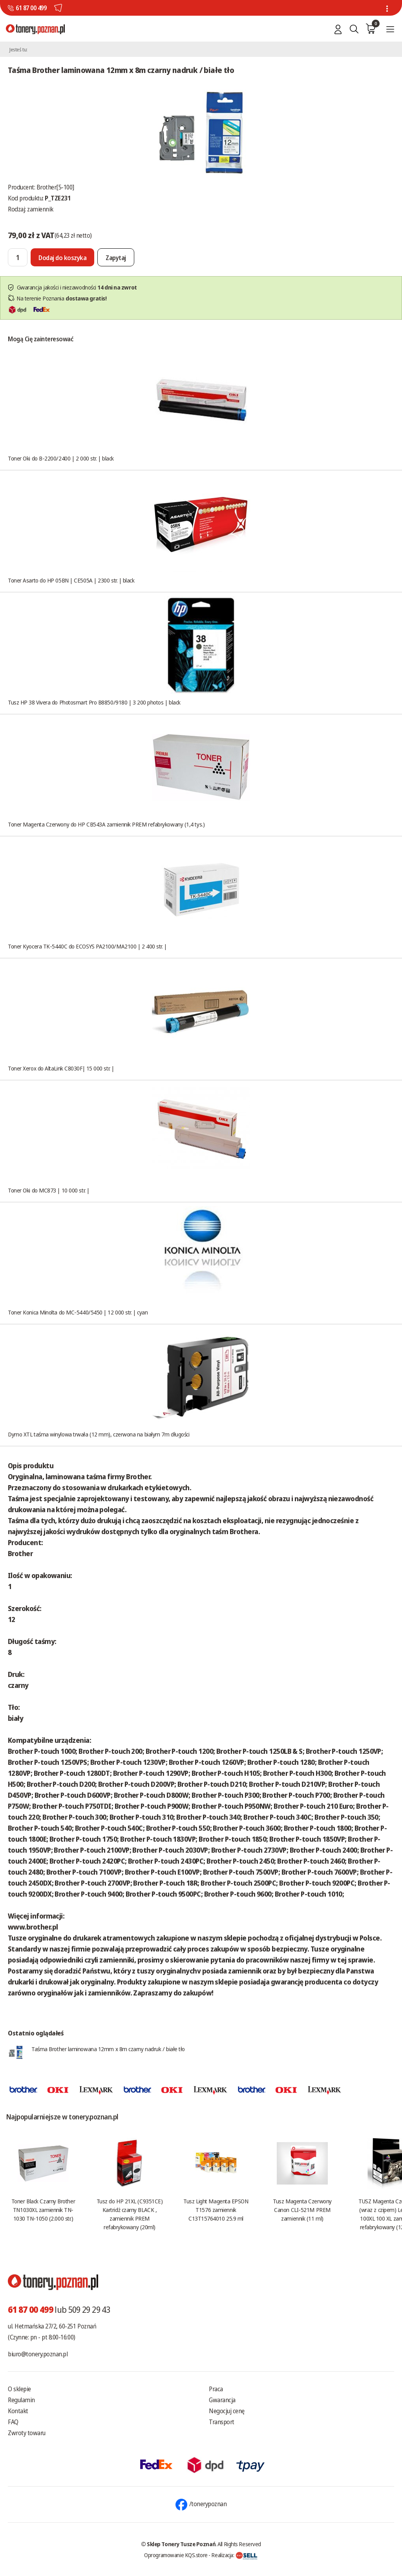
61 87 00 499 (31, 8)
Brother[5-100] (55, 187)
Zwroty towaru (27, 2433)
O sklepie (19, 2389)
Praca (216, 2389)
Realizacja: (234, 2555)
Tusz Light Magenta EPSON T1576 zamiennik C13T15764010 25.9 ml (215, 2209)
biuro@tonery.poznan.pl (38, 2354)
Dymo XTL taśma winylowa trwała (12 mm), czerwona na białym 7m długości (99, 1434)
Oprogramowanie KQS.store (176, 2555)
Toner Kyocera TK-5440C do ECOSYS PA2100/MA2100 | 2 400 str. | (87, 946)
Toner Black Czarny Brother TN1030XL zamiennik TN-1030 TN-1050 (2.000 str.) (43, 2209)
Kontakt (18, 2411)
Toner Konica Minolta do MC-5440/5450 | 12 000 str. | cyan (78, 1312)
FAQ (13, 2422)
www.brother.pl (33, 1927)
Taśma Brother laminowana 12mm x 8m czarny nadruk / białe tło (108, 2049)
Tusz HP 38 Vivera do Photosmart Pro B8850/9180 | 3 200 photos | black (94, 702)
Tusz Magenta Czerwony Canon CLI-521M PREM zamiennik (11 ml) (302, 2209)
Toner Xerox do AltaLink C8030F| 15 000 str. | (61, 1068)
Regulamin (21, 2400)
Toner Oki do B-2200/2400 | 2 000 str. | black (61, 458)
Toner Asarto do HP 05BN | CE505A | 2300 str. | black (71, 580)
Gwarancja (222, 2400)
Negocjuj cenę (227, 2411)
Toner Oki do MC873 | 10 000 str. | (49, 1190)
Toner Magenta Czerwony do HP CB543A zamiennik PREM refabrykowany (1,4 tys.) (106, 824)
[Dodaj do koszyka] (62, 257)
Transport (221, 2422)
